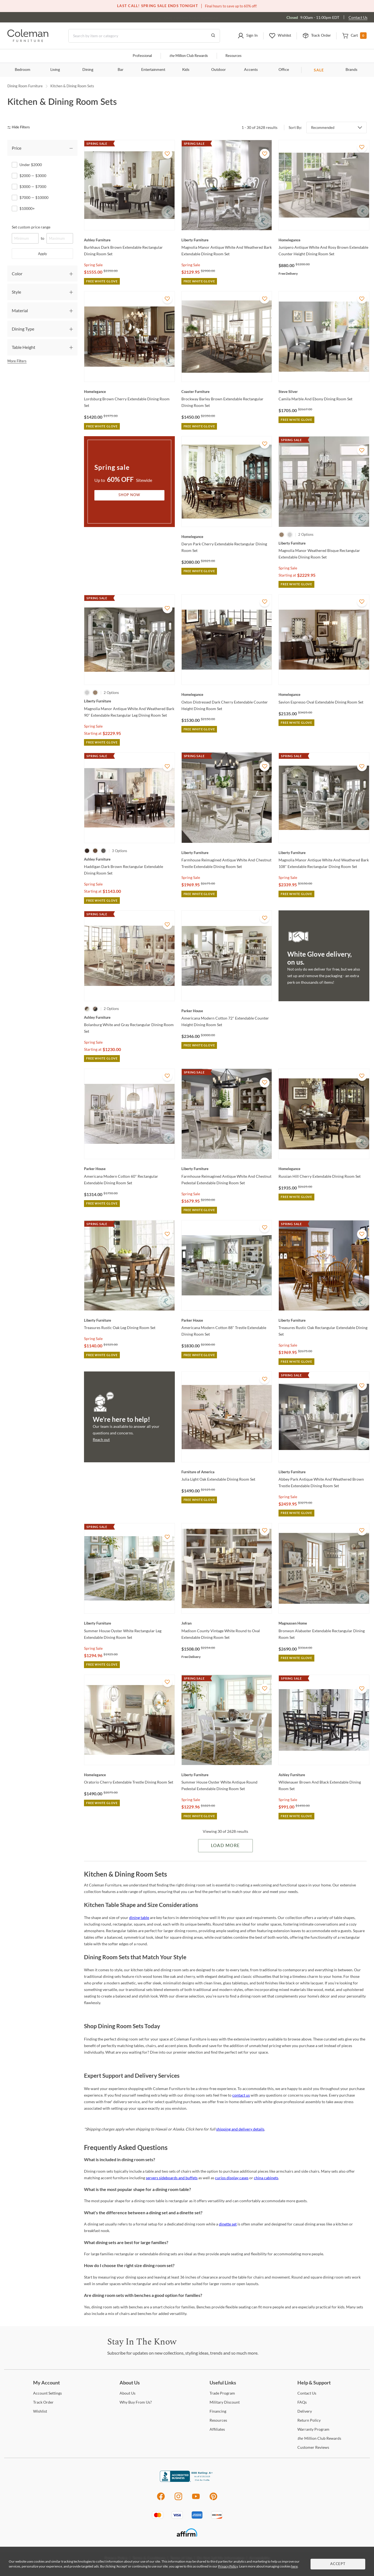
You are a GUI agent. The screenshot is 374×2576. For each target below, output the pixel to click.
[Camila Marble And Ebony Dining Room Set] (324, 392)
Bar (120, 70)
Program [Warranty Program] (313, 2429)
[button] (247, 35)
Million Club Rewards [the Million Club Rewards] (319, 2438)
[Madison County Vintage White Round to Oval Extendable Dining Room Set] (226, 1623)
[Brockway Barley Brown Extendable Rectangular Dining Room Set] (226, 392)
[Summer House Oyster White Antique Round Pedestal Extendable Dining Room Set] (226, 1775)
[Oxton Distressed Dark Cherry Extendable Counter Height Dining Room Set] (226, 694)
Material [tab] (20, 310)
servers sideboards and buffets (172, 2177)
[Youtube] (196, 2499)
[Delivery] (304, 2411)
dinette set (228, 2224)
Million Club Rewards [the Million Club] (188, 56)
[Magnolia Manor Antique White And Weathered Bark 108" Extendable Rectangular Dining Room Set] (324, 853)
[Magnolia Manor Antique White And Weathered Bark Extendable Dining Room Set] (226, 240)
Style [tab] (16, 291)
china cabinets (266, 2177)
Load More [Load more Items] (225, 1845)
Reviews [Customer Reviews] (313, 2447)
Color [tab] (17, 273)
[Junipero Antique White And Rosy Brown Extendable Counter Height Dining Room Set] (324, 240)
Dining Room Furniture (25, 86)
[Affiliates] (217, 2429)
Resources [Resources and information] (233, 56)
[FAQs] (302, 2402)
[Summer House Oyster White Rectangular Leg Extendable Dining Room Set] (129, 1623)
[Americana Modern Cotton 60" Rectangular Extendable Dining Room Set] (129, 1169)
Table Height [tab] (23, 347)
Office (284, 70)
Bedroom (22, 70)
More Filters (17, 361)
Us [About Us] (127, 2393)
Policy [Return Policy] (309, 2420)
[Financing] (218, 2411)
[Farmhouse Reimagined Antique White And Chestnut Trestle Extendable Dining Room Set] (226, 853)
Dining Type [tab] (23, 328)
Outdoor (218, 70)
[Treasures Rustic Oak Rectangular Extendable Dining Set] (324, 1320)
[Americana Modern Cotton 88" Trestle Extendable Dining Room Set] (226, 1320)
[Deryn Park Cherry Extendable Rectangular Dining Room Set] (226, 537)
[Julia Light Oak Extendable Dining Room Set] (226, 1472)
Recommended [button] (322, 127)
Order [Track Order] (43, 2402)
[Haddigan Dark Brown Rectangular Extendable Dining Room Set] (129, 859)
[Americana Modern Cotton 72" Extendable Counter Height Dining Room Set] (226, 1011)
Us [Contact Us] (306, 2393)
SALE (319, 70)
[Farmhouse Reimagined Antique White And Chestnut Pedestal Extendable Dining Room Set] (226, 1169)
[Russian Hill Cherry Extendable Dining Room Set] (324, 1169)
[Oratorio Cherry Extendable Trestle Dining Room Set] (129, 1775)
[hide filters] (20, 127)
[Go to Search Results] (213, 35)
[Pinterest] (213, 2499)
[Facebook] (160, 2499)
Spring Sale (93, 264)
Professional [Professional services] (142, 56)
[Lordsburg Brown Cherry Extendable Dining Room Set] (129, 392)
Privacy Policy (228, 2566)
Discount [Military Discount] (225, 2402)
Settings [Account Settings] (47, 2393)
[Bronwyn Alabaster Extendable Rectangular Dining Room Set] (324, 1623)
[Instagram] (178, 2499)
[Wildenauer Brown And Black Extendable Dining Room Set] (324, 1775)
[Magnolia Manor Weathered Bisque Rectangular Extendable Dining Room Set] (324, 543)
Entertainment (153, 70)
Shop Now (129, 495)
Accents (251, 70)
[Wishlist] (40, 2411)
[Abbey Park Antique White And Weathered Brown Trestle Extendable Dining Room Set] (324, 1472)
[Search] (144, 35)
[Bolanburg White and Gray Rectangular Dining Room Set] (129, 1017)
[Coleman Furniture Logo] (27, 40)
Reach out (101, 1439)
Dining (87, 70)
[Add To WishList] (167, 154)
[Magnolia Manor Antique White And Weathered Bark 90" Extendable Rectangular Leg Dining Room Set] (129, 701)
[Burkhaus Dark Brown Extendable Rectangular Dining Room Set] (129, 240)
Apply (42, 253)
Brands (351, 70)
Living (55, 70)
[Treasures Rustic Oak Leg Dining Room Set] (129, 1320)
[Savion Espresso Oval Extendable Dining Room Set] (324, 694)
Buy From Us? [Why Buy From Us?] (136, 2402)
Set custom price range (31, 227)
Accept (338, 2564)
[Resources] (218, 2420)
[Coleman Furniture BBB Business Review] (187, 2480)
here (294, 2566)
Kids (185, 70)
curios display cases (231, 2177)
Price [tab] (16, 147)
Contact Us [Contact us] (358, 17)
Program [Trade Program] (222, 2393)
